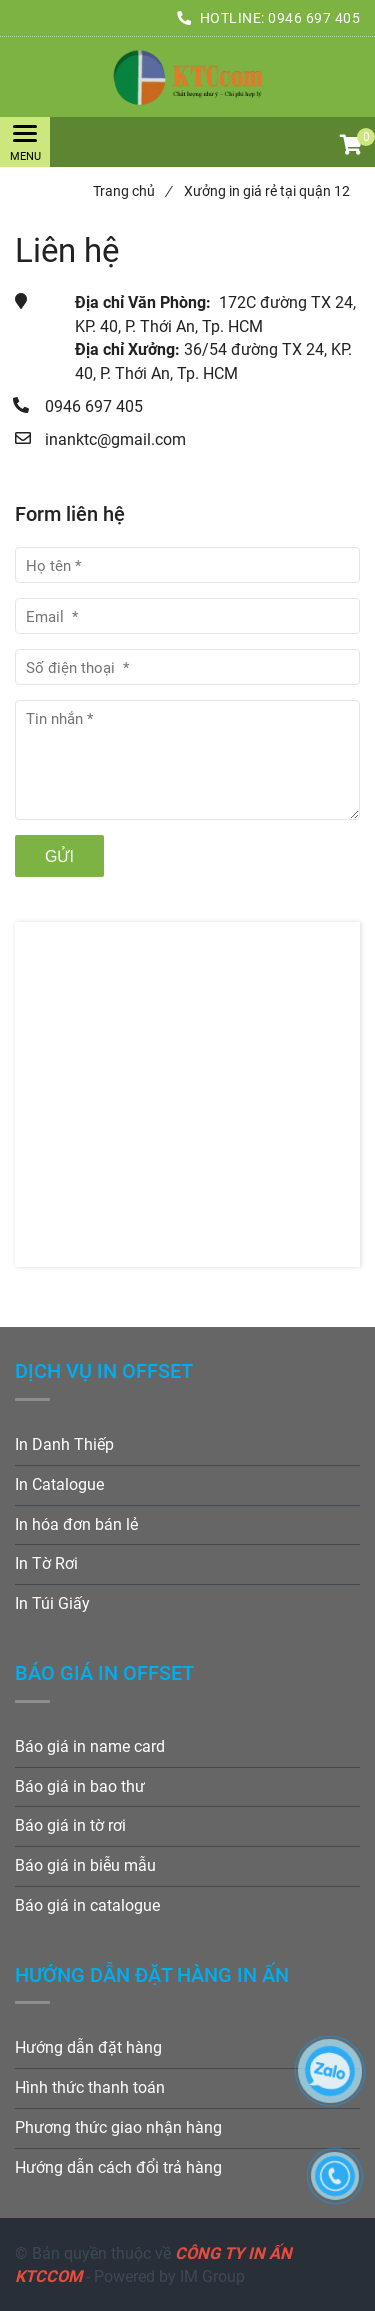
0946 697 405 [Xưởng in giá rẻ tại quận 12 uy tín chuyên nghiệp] (314, 18)
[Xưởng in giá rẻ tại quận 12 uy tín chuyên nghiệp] (187, 77)
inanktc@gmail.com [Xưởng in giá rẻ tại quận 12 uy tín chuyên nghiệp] (115, 439)
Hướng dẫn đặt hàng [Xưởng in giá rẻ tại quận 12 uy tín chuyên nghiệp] (88, 2047)
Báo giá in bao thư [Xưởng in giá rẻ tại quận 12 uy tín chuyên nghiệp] (80, 1786)
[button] (350, 147)
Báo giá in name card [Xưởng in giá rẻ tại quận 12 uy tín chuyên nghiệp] (90, 1746)
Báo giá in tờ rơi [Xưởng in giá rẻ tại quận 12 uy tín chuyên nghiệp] (70, 1825)
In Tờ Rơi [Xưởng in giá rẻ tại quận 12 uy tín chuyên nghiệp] (46, 1563)
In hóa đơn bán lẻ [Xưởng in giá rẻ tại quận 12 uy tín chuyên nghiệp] (76, 1524)
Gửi (59, 856)
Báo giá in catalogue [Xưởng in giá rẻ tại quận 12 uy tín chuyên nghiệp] (87, 1905)
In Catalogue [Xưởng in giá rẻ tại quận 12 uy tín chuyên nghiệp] (59, 1484)
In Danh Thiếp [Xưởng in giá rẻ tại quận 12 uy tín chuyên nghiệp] (64, 1444)
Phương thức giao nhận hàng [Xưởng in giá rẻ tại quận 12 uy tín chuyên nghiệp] (118, 2127)
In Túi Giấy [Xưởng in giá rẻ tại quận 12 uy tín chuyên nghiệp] (52, 1603)
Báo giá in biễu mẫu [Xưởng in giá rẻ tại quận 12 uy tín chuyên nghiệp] (85, 1865)
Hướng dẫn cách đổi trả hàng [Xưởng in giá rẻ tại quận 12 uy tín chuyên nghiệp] (118, 2167)
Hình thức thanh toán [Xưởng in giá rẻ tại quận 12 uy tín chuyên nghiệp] (90, 2087)
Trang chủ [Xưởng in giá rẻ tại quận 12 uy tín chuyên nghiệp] (132, 191)
